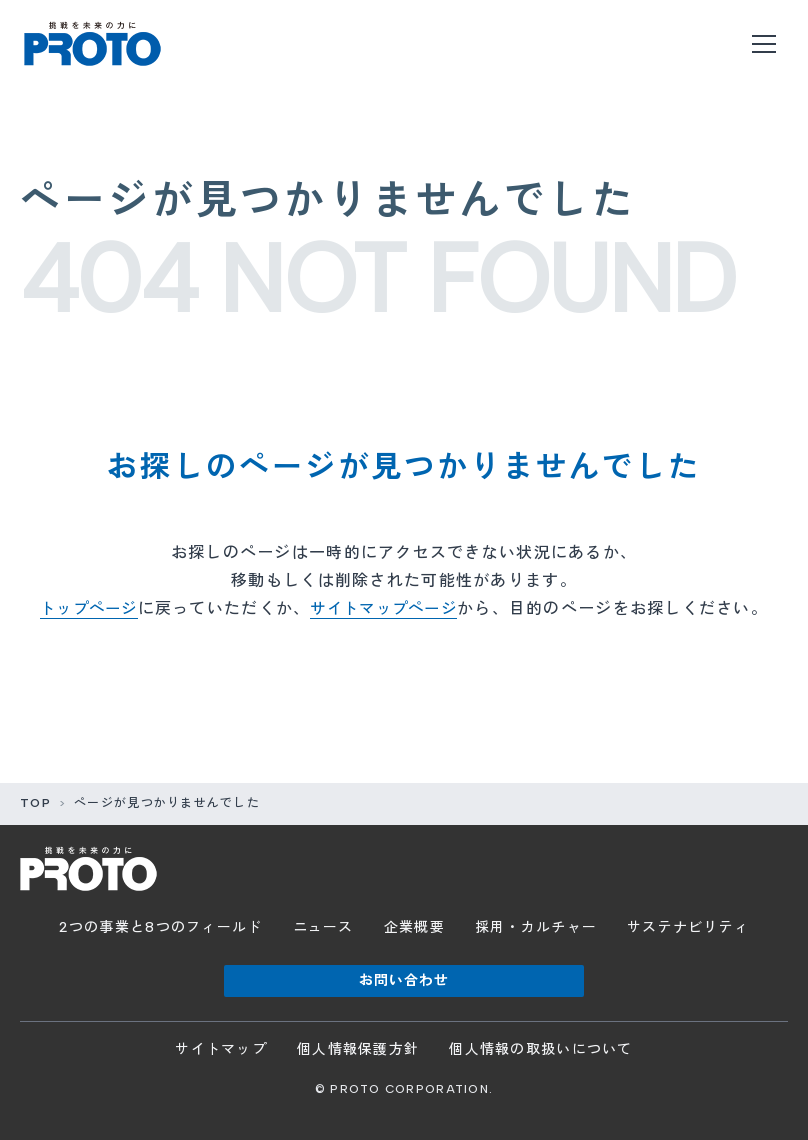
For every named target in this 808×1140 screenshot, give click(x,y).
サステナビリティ (688, 927)
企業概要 (414, 927)
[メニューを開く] (764, 44)
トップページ (84, 608)
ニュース (323, 927)
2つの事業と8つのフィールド (161, 927)
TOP (35, 803)
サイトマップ (221, 1049)
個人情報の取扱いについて (540, 1049)
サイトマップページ (387, 608)
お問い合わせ (404, 980)
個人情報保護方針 (358, 1049)
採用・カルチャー (536, 927)
